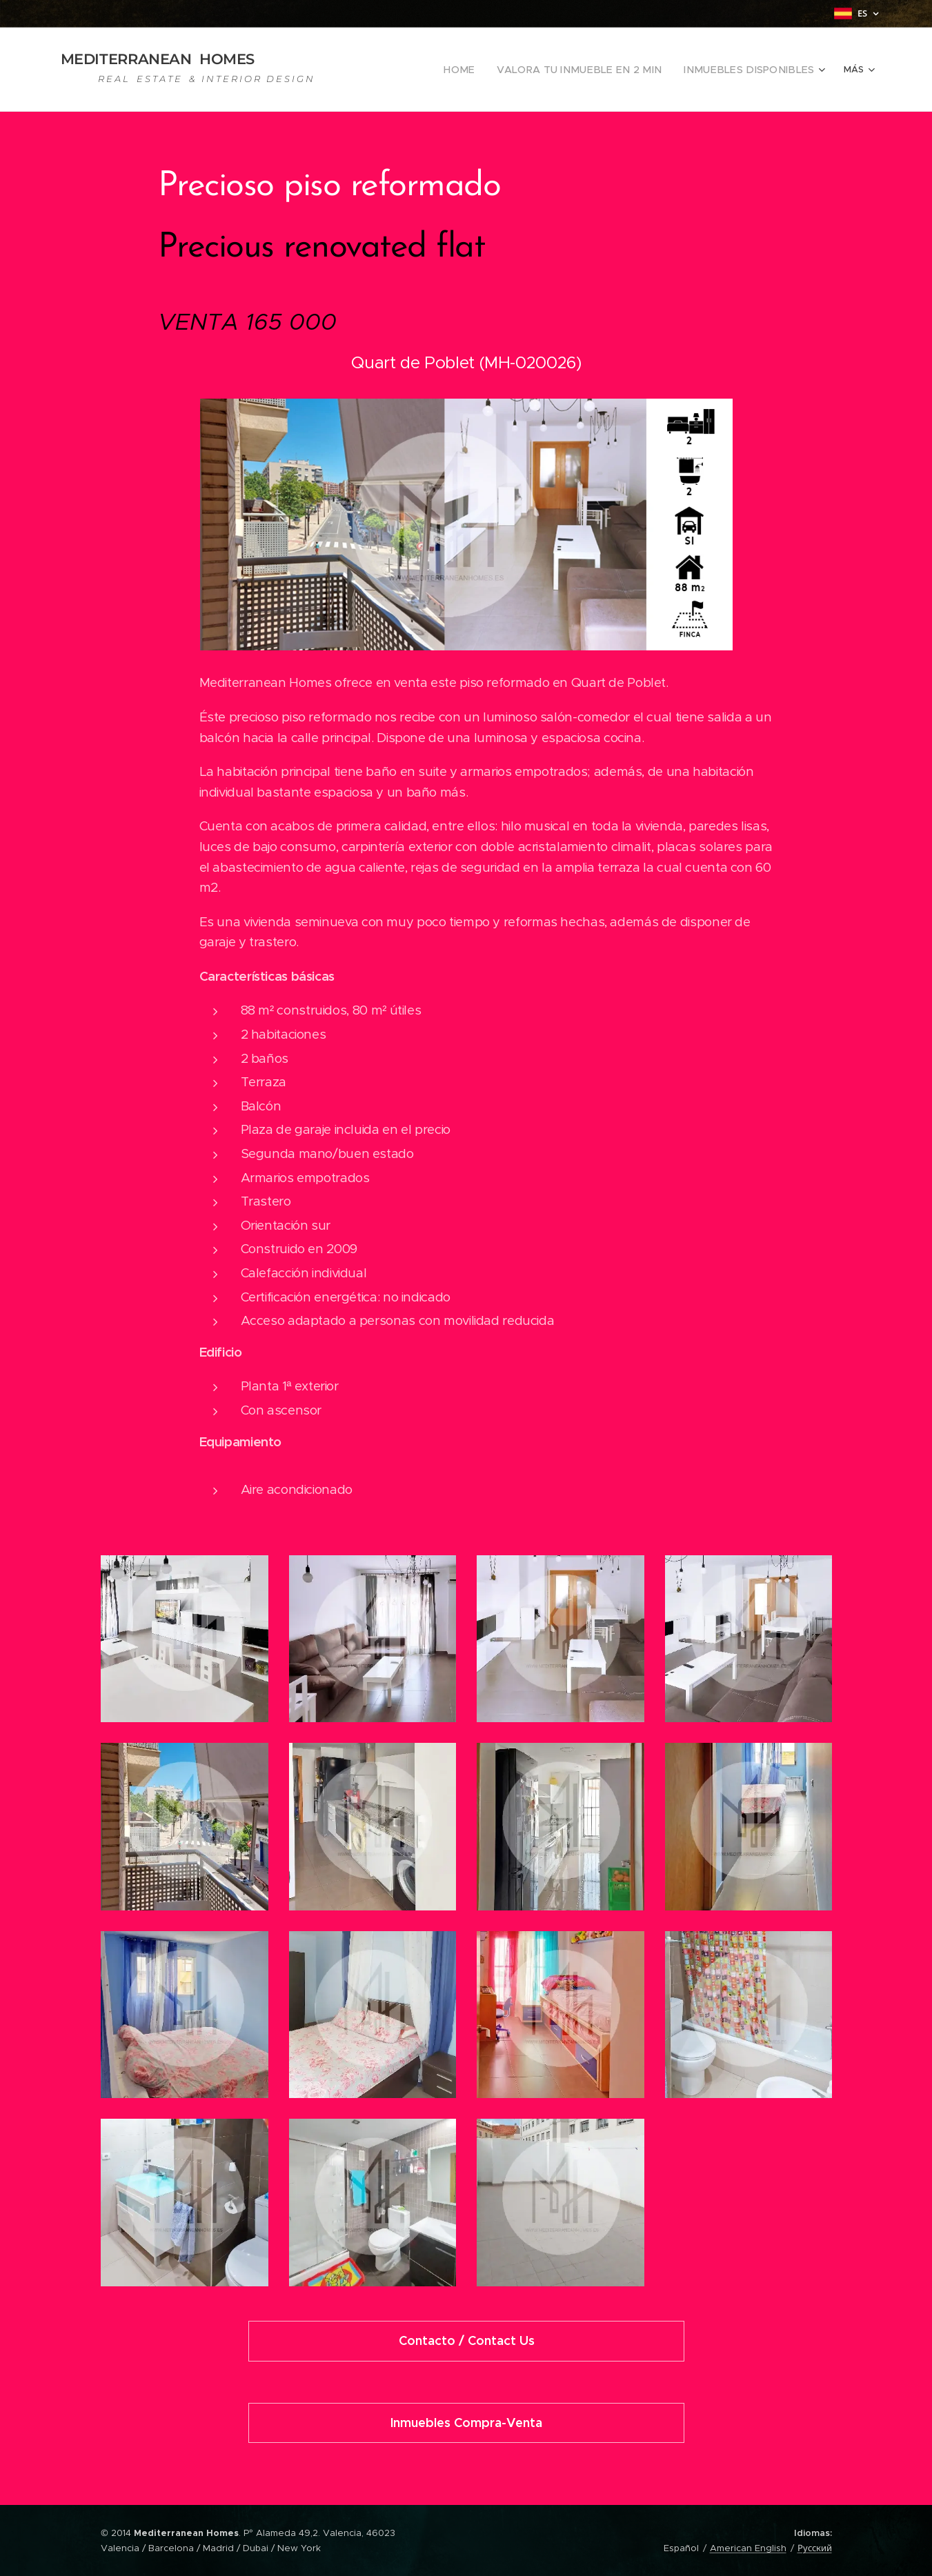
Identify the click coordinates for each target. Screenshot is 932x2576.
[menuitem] (496, 69)
